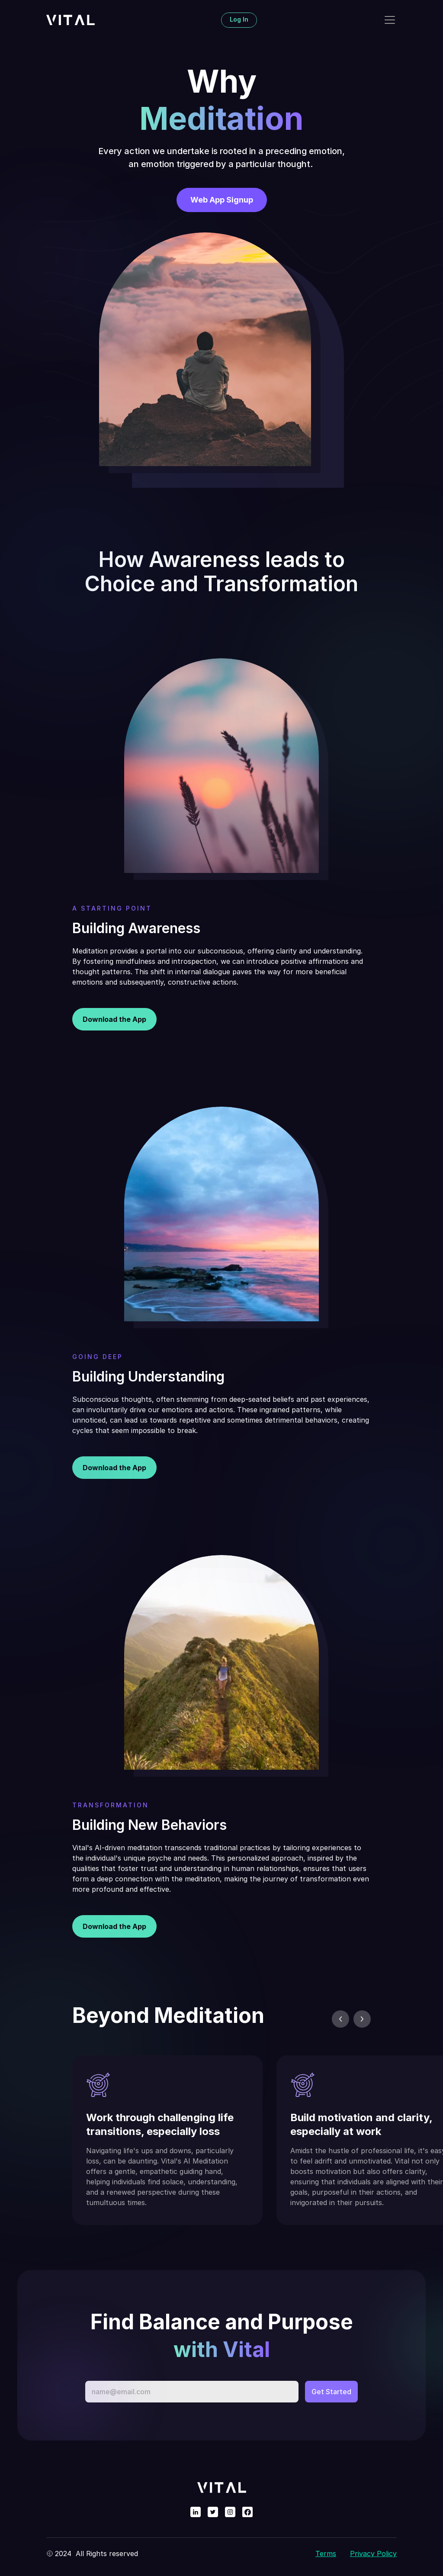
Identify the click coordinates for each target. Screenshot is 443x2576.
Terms (325, 2554)
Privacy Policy (373, 2554)
